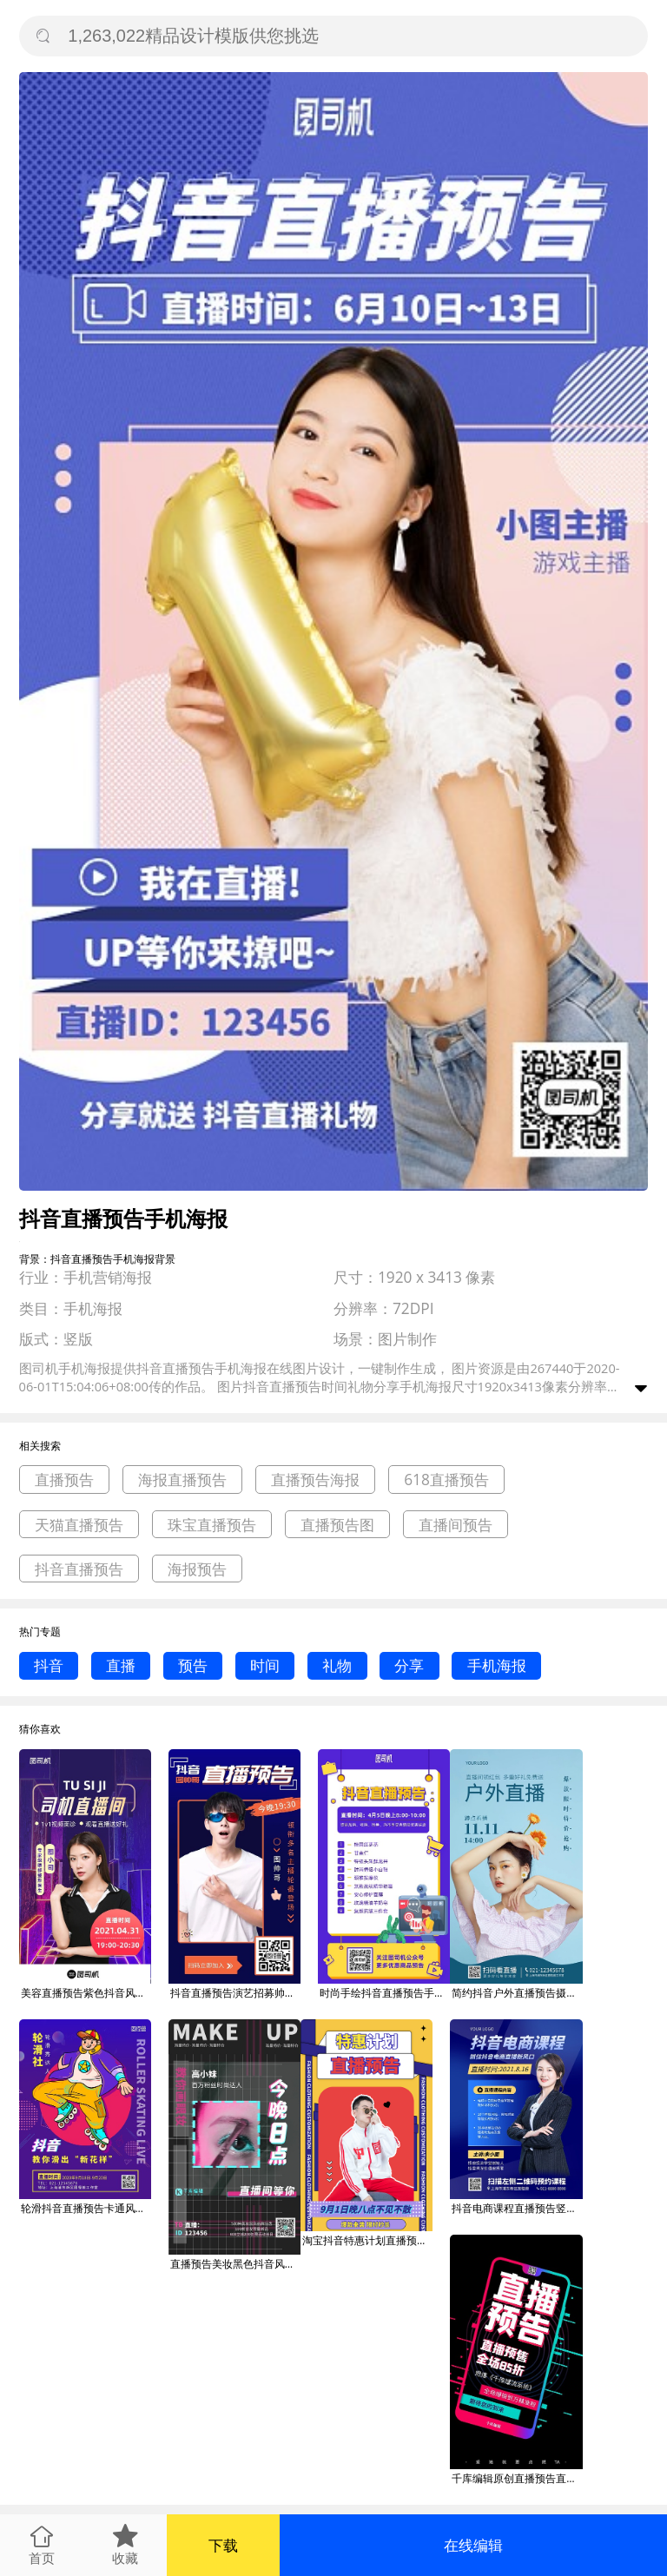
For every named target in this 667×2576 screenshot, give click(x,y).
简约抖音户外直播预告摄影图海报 (517, 1992)
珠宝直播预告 (212, 1525)
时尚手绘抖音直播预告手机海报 (385, 1992)
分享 (409, 1665)
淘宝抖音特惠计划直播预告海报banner (367, 2240)
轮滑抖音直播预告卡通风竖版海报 (86, 2208)
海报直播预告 (182, 1479)
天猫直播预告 (79, 1525)
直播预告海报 (315, 1479)
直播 (120, 1665)
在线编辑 (473, 2545)
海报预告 (197, 1569)
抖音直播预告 (79, 1569)
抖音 (48, 1665)
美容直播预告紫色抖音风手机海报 (86, 1992)
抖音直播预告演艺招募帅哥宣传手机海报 (235, 1992)
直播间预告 (455, 1525)
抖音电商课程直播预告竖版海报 (517, 2208)
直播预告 (64, 1479)
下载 (223, 2545)
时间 (265, 1665)
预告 (193, 1665)
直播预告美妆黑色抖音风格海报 (235, 2263)
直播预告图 (337, 1525)
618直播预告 (446, 1479)
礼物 (337, 1665)
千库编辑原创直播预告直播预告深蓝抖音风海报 (517, 2478)
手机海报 (496, 1665)
